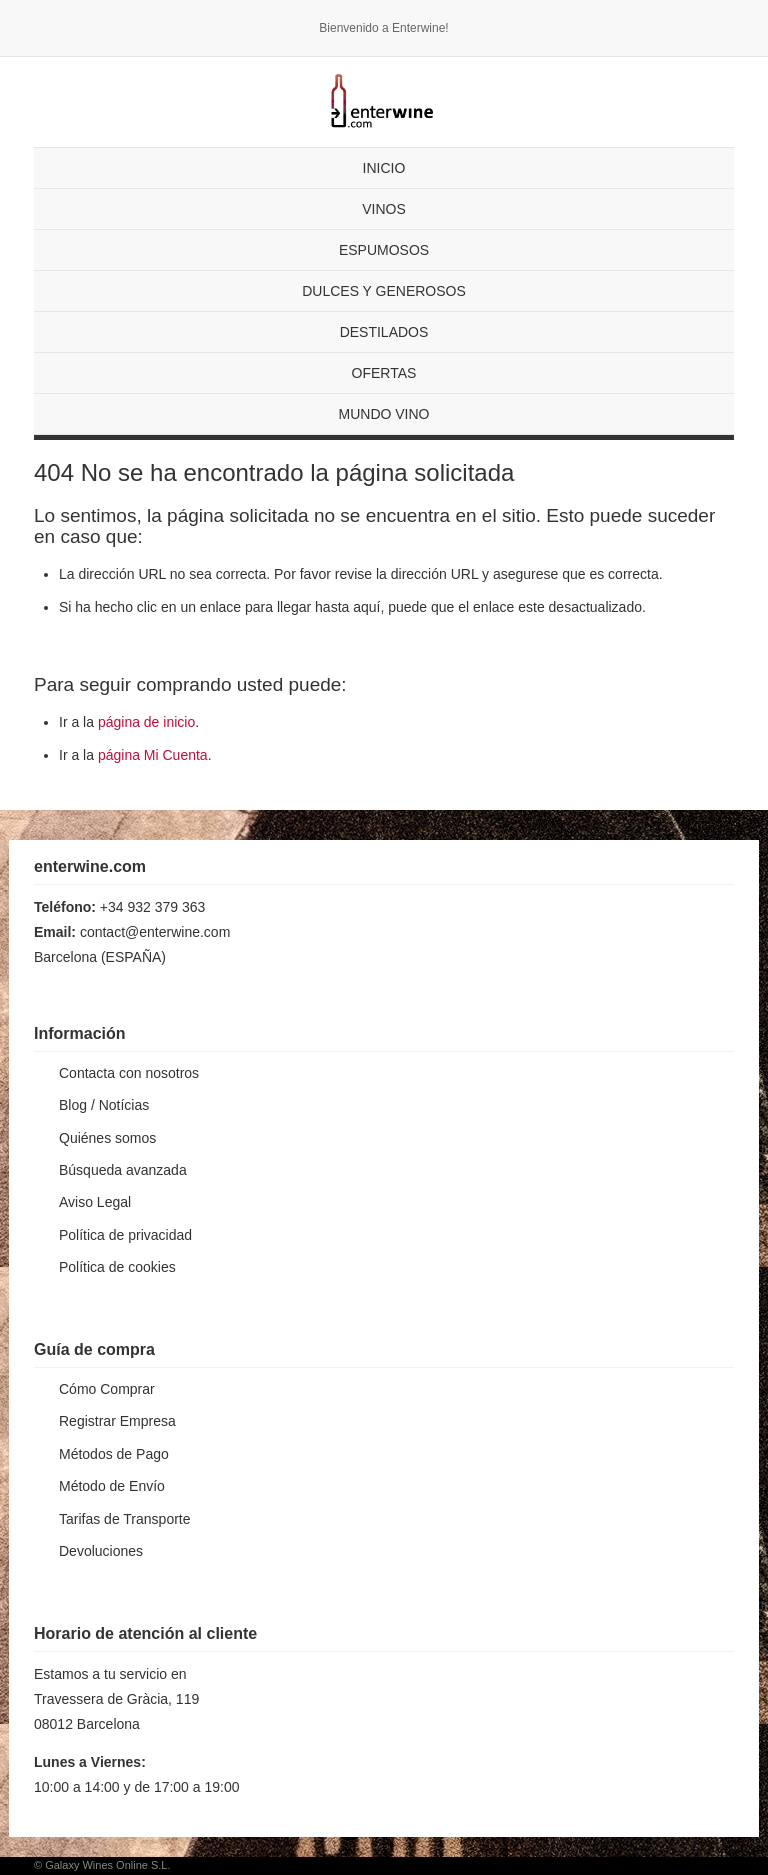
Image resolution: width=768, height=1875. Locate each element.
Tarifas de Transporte (125, 1519)
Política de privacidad (125, 1235)
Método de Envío (112, 1486)
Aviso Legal (95, 1202)
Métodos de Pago (114, 1454)
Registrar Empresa (117, 1421)
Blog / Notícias (104, 1105)
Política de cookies (117, 1267)
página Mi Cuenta (153, 755)
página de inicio (146, 722)
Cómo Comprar (107, 1389)
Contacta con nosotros (129, 1073)
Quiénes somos (107, 1138)
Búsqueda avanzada (123, 1170)
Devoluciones (101, 1551)
